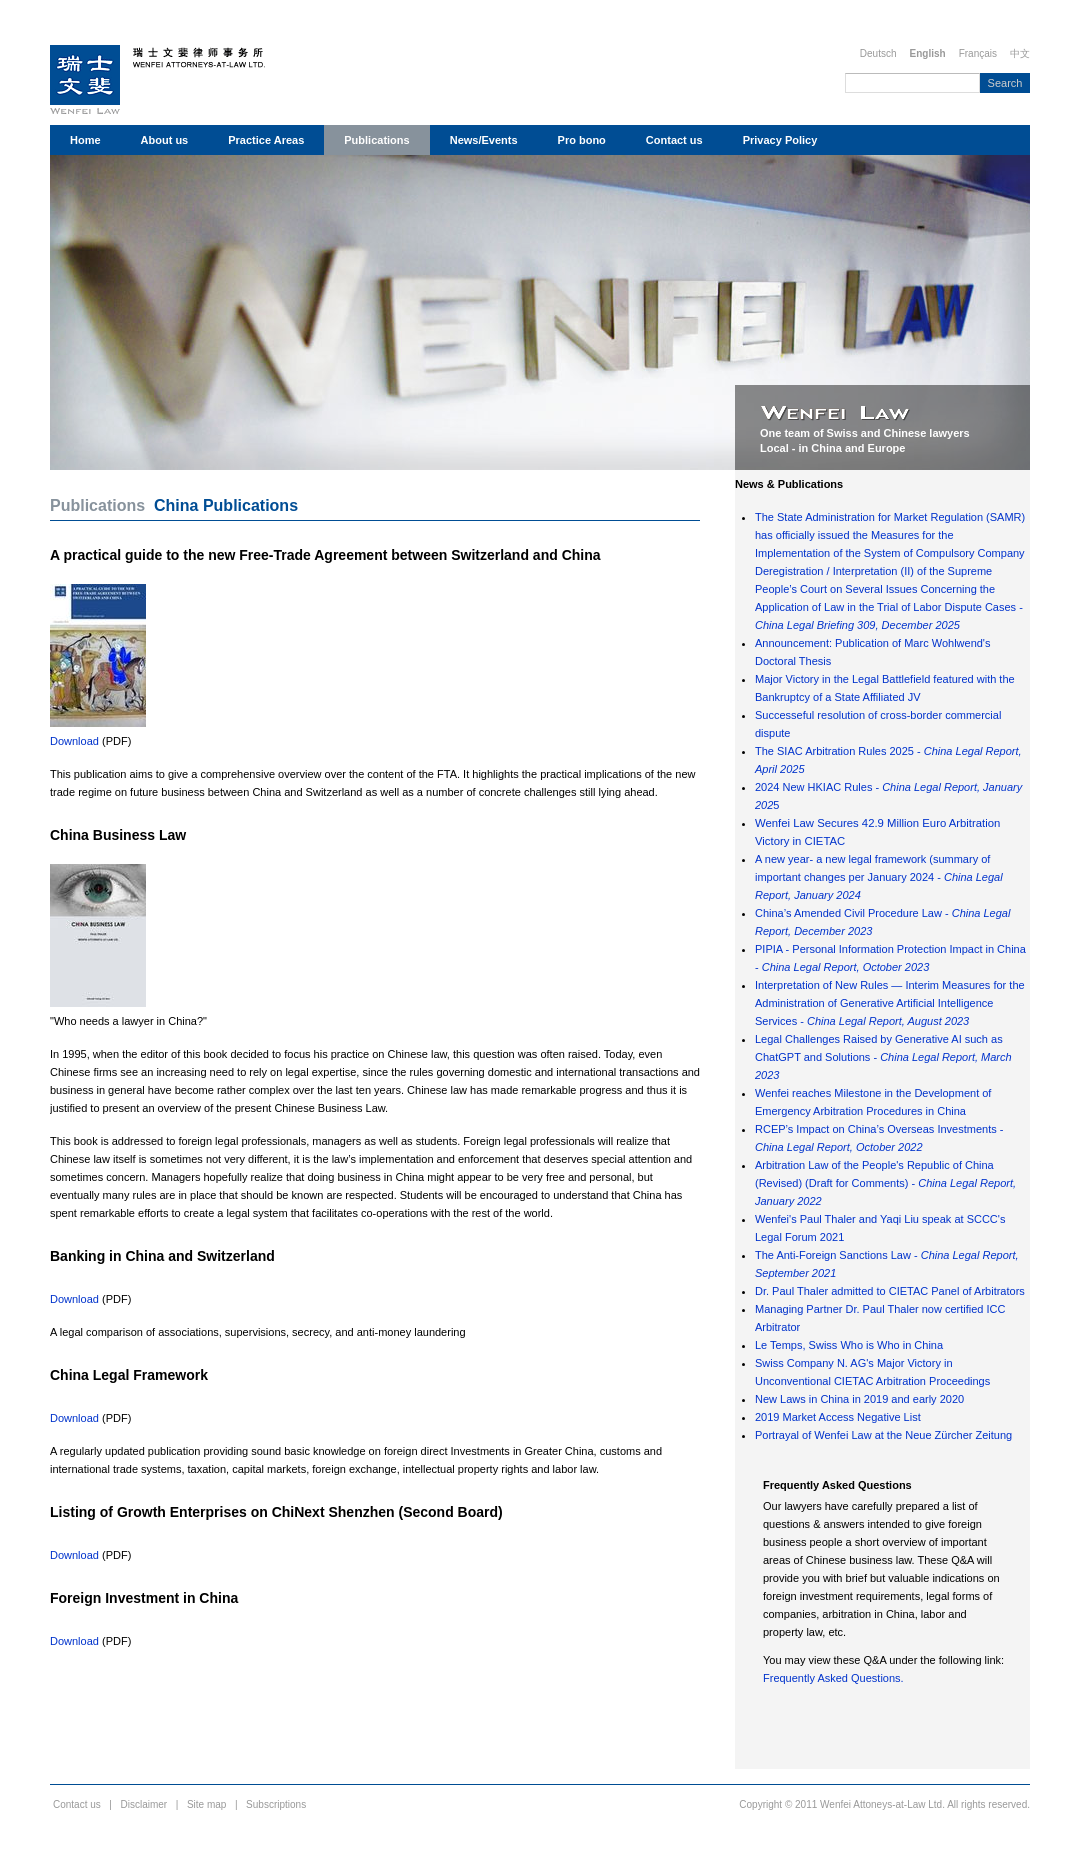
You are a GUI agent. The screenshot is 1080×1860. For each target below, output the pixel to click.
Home (85, 140)
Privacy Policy (780, 140)
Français (978, 53)
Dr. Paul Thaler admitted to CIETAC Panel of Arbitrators (890, 1291)
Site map (206, 1804)
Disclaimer (144, 1804)
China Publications (226, 505)
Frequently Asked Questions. (833, 1678)
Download (74, 741)
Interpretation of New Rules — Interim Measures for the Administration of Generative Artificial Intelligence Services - (890, 1003)
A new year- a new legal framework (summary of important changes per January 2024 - (879, 877)
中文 (1020, 53)
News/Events (484, 140)
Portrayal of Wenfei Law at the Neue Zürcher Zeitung (883, 1435)
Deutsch (878, 53)
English (928, 53)
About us (165, 140)
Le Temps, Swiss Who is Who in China (849, 1345)
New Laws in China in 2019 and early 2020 (859, 1399)
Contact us (674, 140)
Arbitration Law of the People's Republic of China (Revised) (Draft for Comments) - (885, 1183)
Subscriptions (276, 1804)
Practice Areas (266, 140)
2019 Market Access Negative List (838, 1417)
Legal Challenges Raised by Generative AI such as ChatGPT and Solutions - (883, 1057)
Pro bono (582, 140)
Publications (376, 140)
